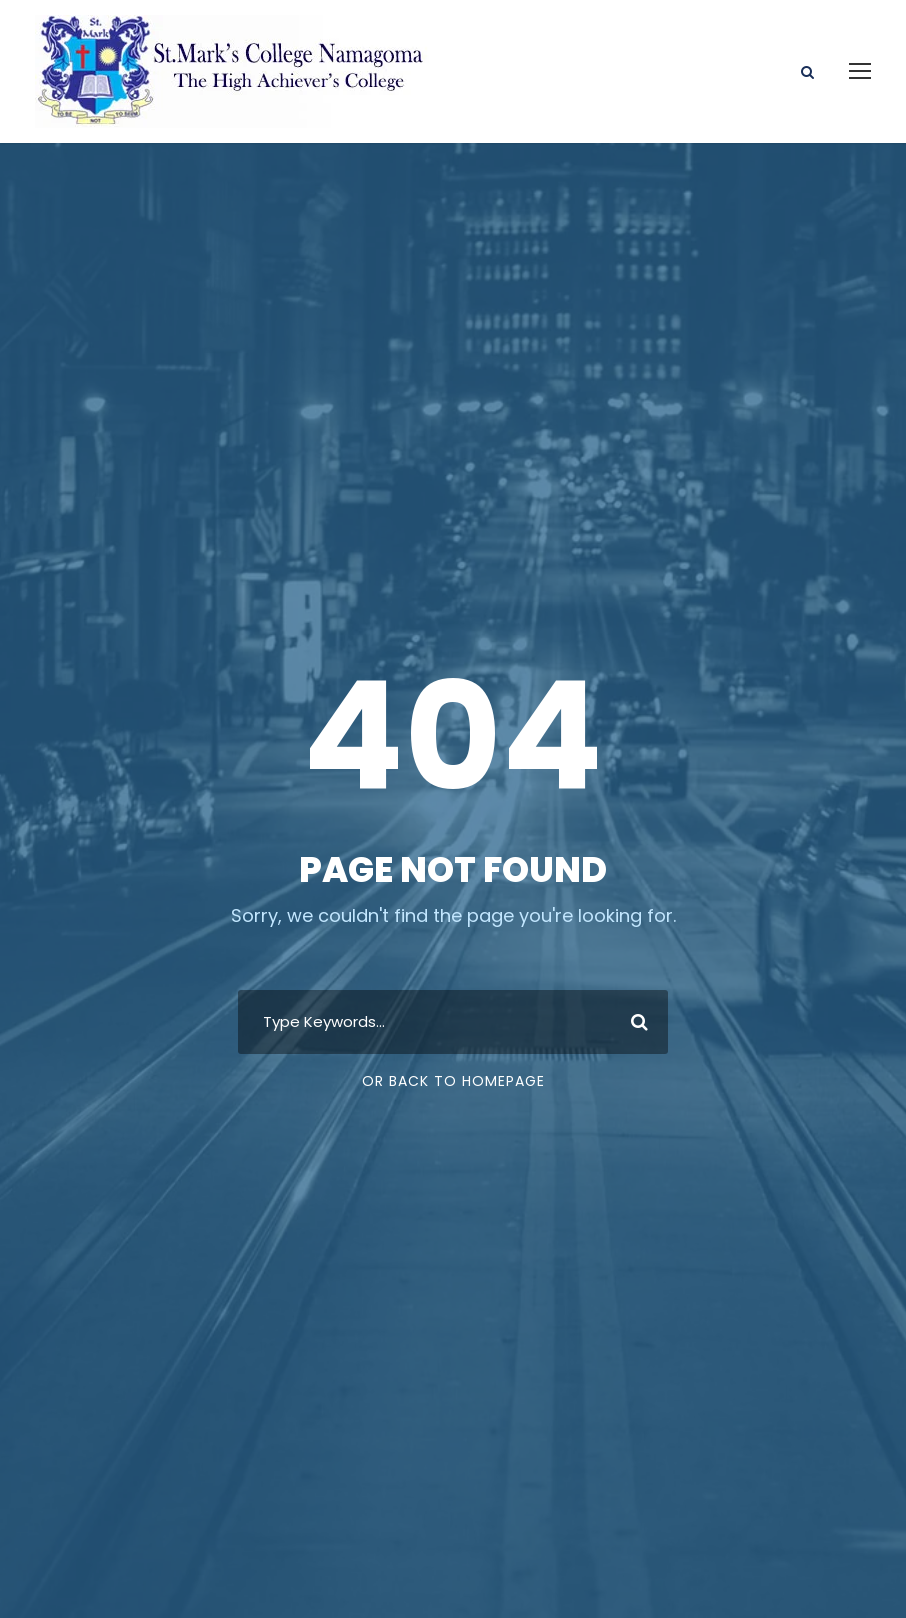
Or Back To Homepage (453, 1081)
